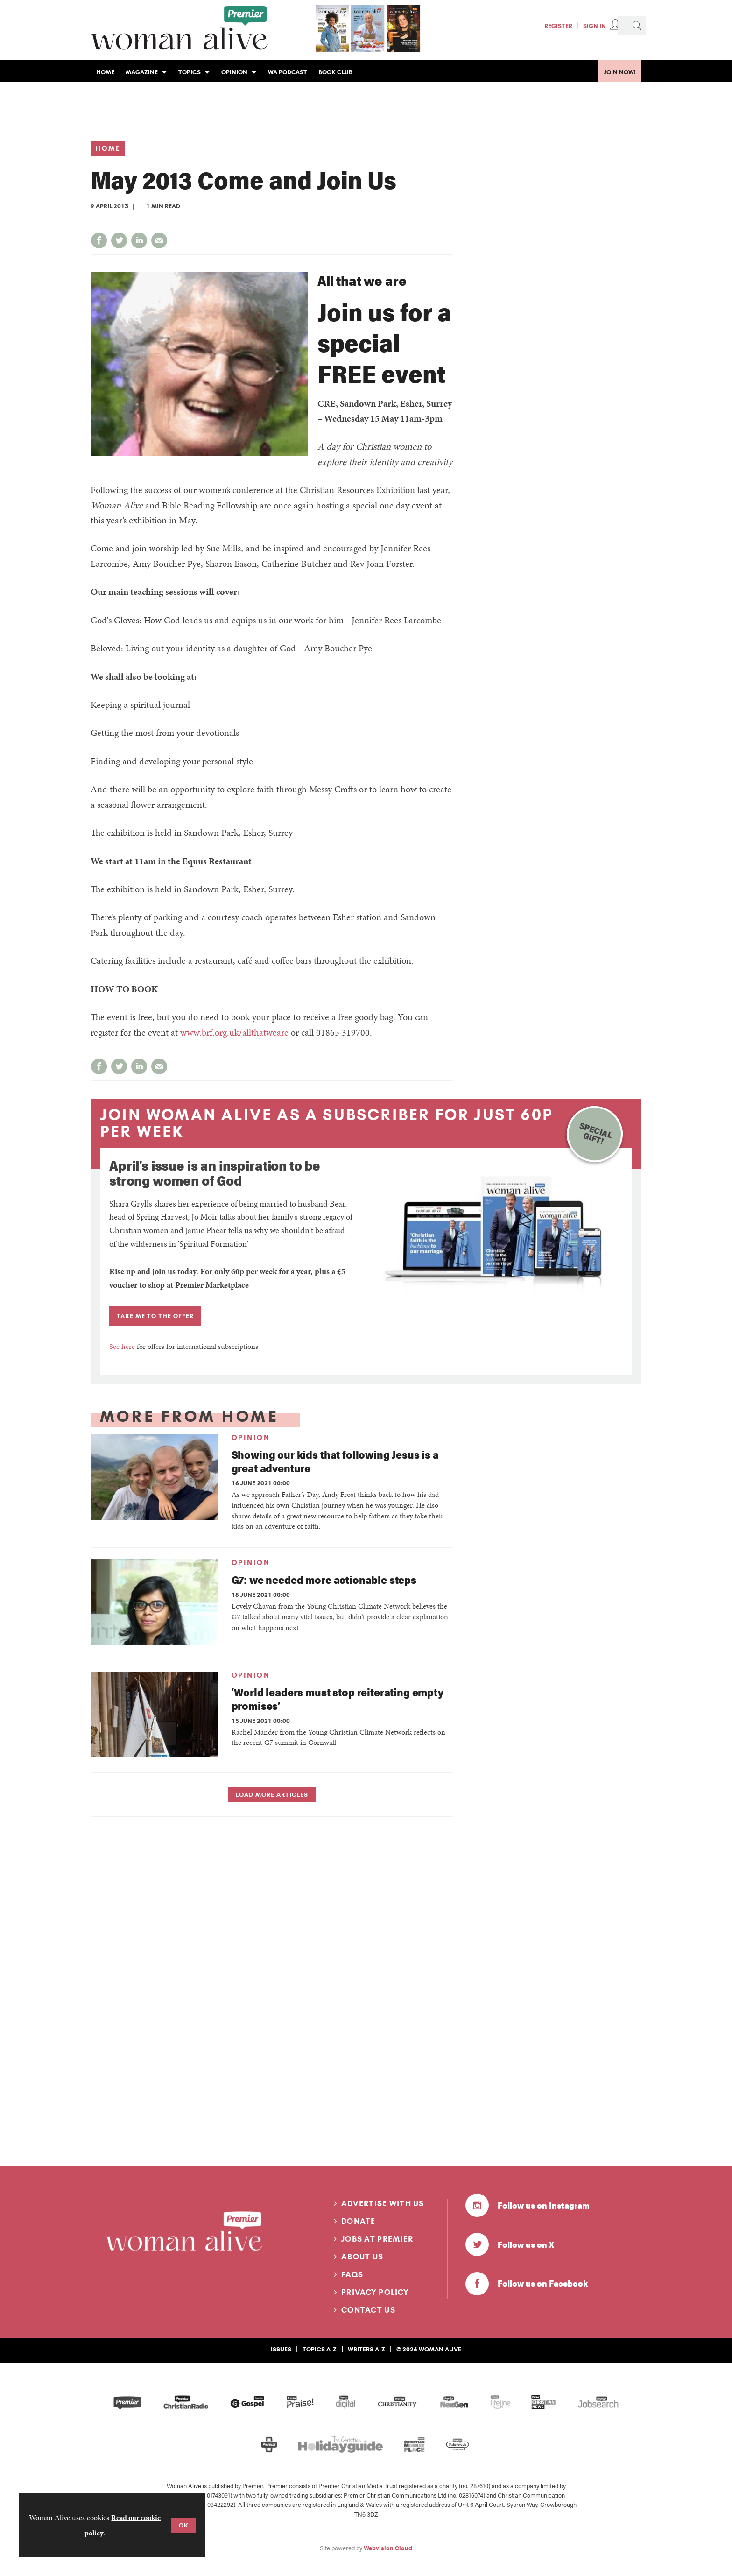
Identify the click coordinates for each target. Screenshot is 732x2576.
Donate (358, 2221)
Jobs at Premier (377, 2239)
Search (636, 25)
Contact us (368, 2310)
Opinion (251, 1437)
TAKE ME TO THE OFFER (155, 1316)
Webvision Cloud (388, 2548)
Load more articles (272, 1794)
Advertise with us (382, 2203)
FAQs (352, 2274)
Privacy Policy (375, 2292)
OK (184, 2525)
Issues (281, 2349)
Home (107, 148)
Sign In (594, 25)
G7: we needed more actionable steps (324, 1579)
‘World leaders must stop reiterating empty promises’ (337, 1698)
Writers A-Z (366, 2349)
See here (122, 1346)
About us (362, 2256)
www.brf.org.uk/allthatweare (234, 1032)
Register (558, 25)
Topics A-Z (320, 2349)
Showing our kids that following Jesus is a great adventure (335, 1461)
